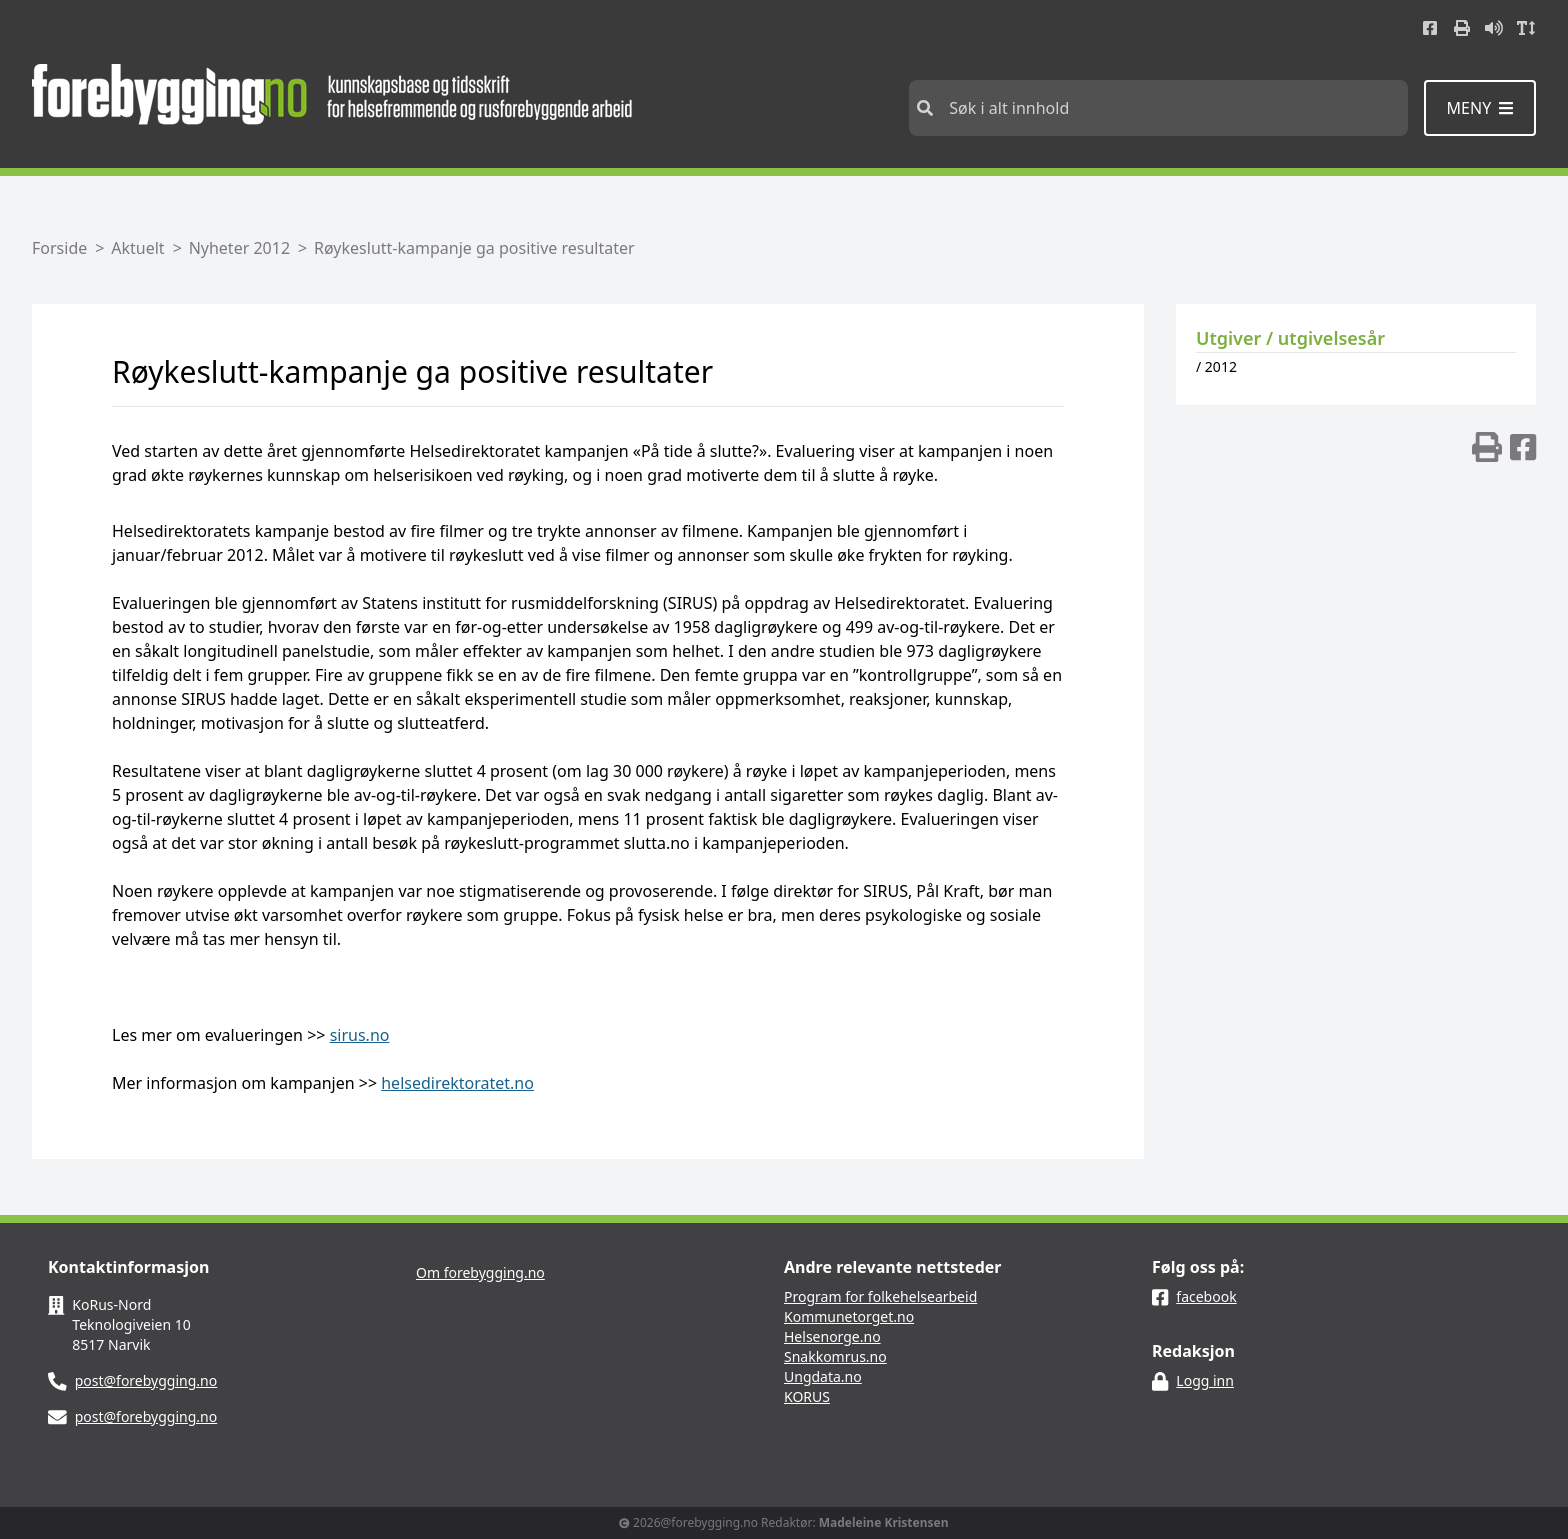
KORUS (807, 1396)
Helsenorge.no (832, 1336)
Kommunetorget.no (849, 1316)
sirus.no (360, 1035)
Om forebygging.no (480, 1272)
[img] (1487, 447)
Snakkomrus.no (835, 1356)
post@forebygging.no (146, 1380)
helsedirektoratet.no (457, 1083)
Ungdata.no (823, 1376)
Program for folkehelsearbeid (880, 1296)
